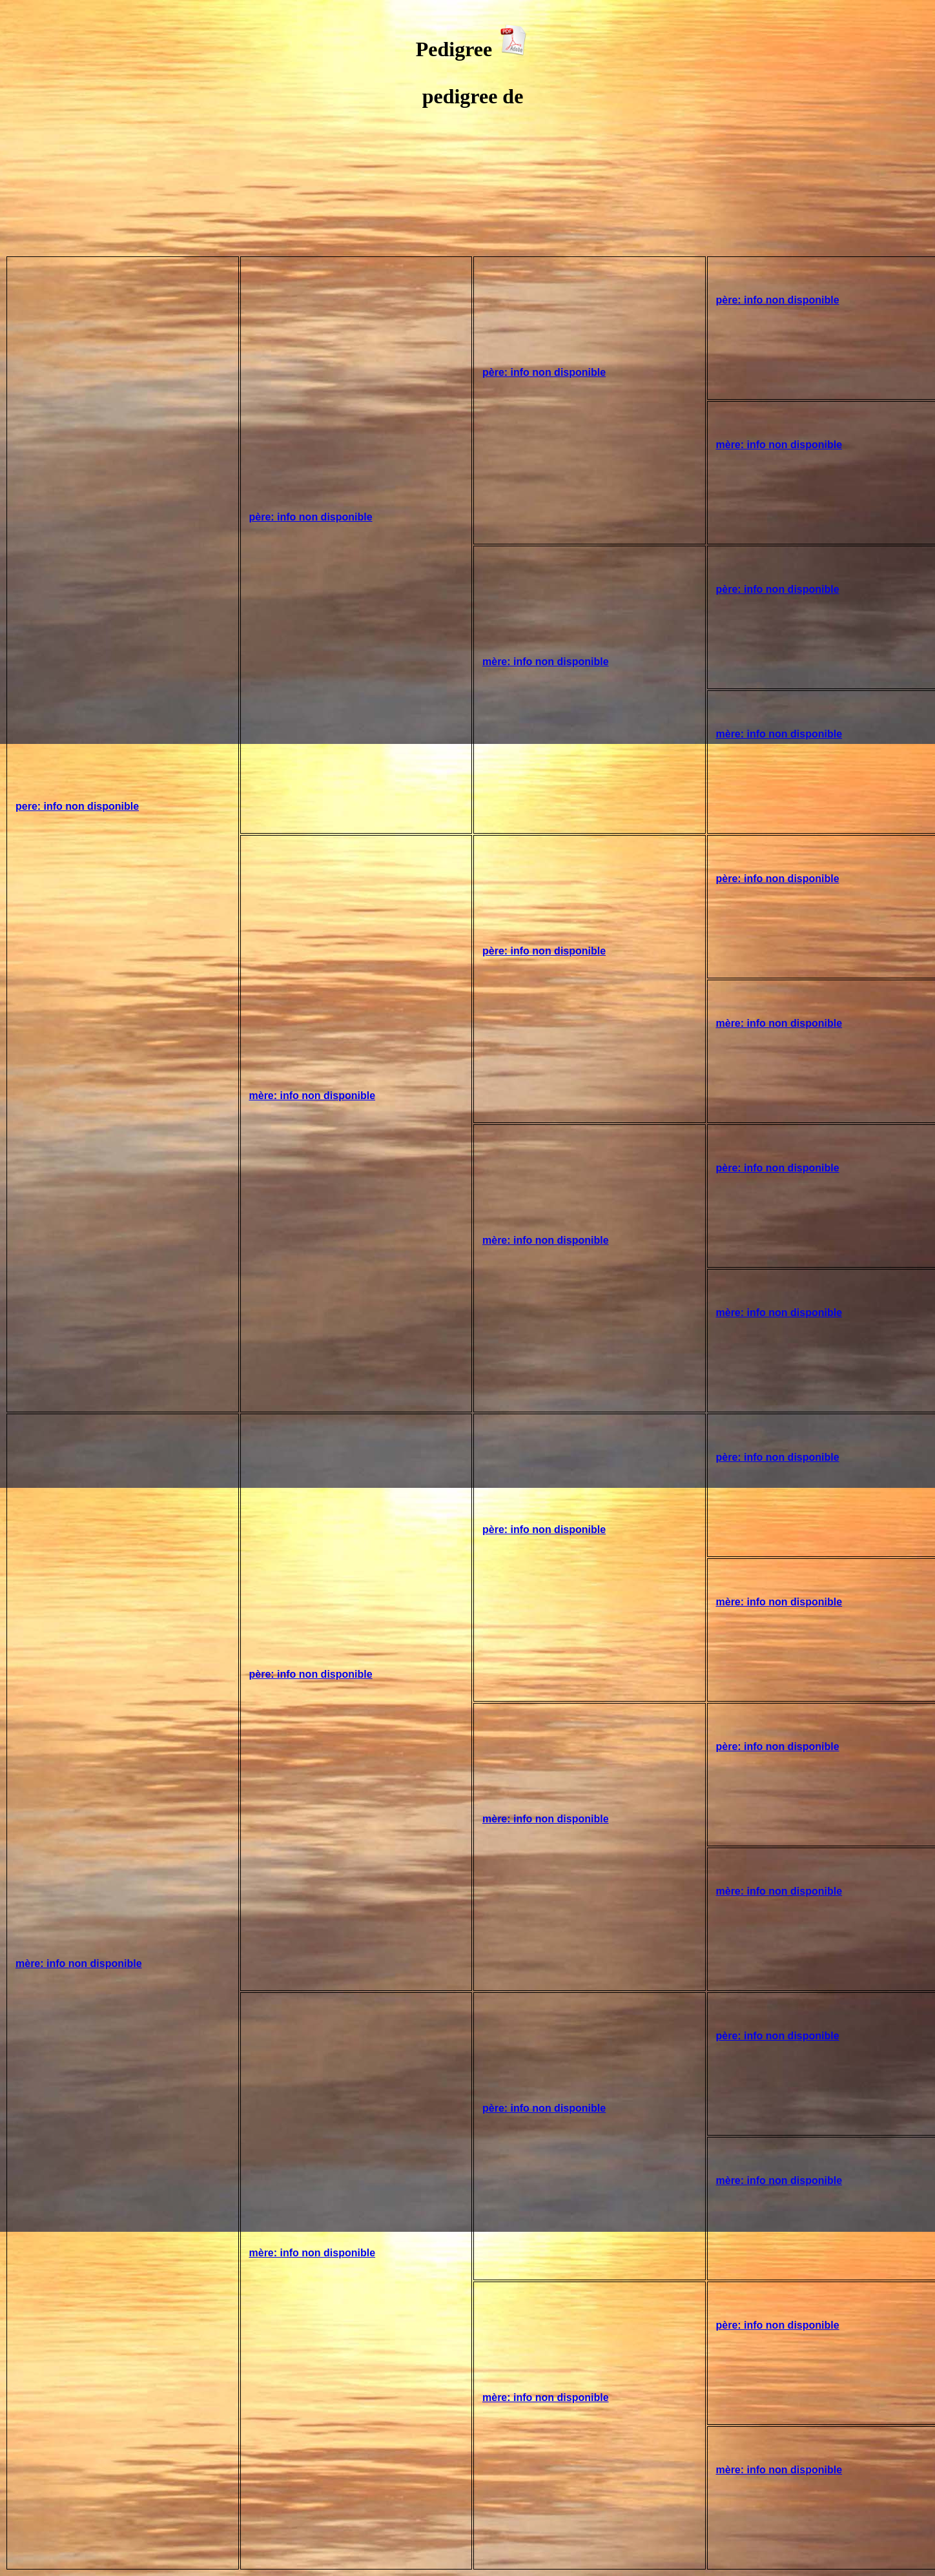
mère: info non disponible (779, 444)
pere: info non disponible (77, 806)
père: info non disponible (311, 516)
